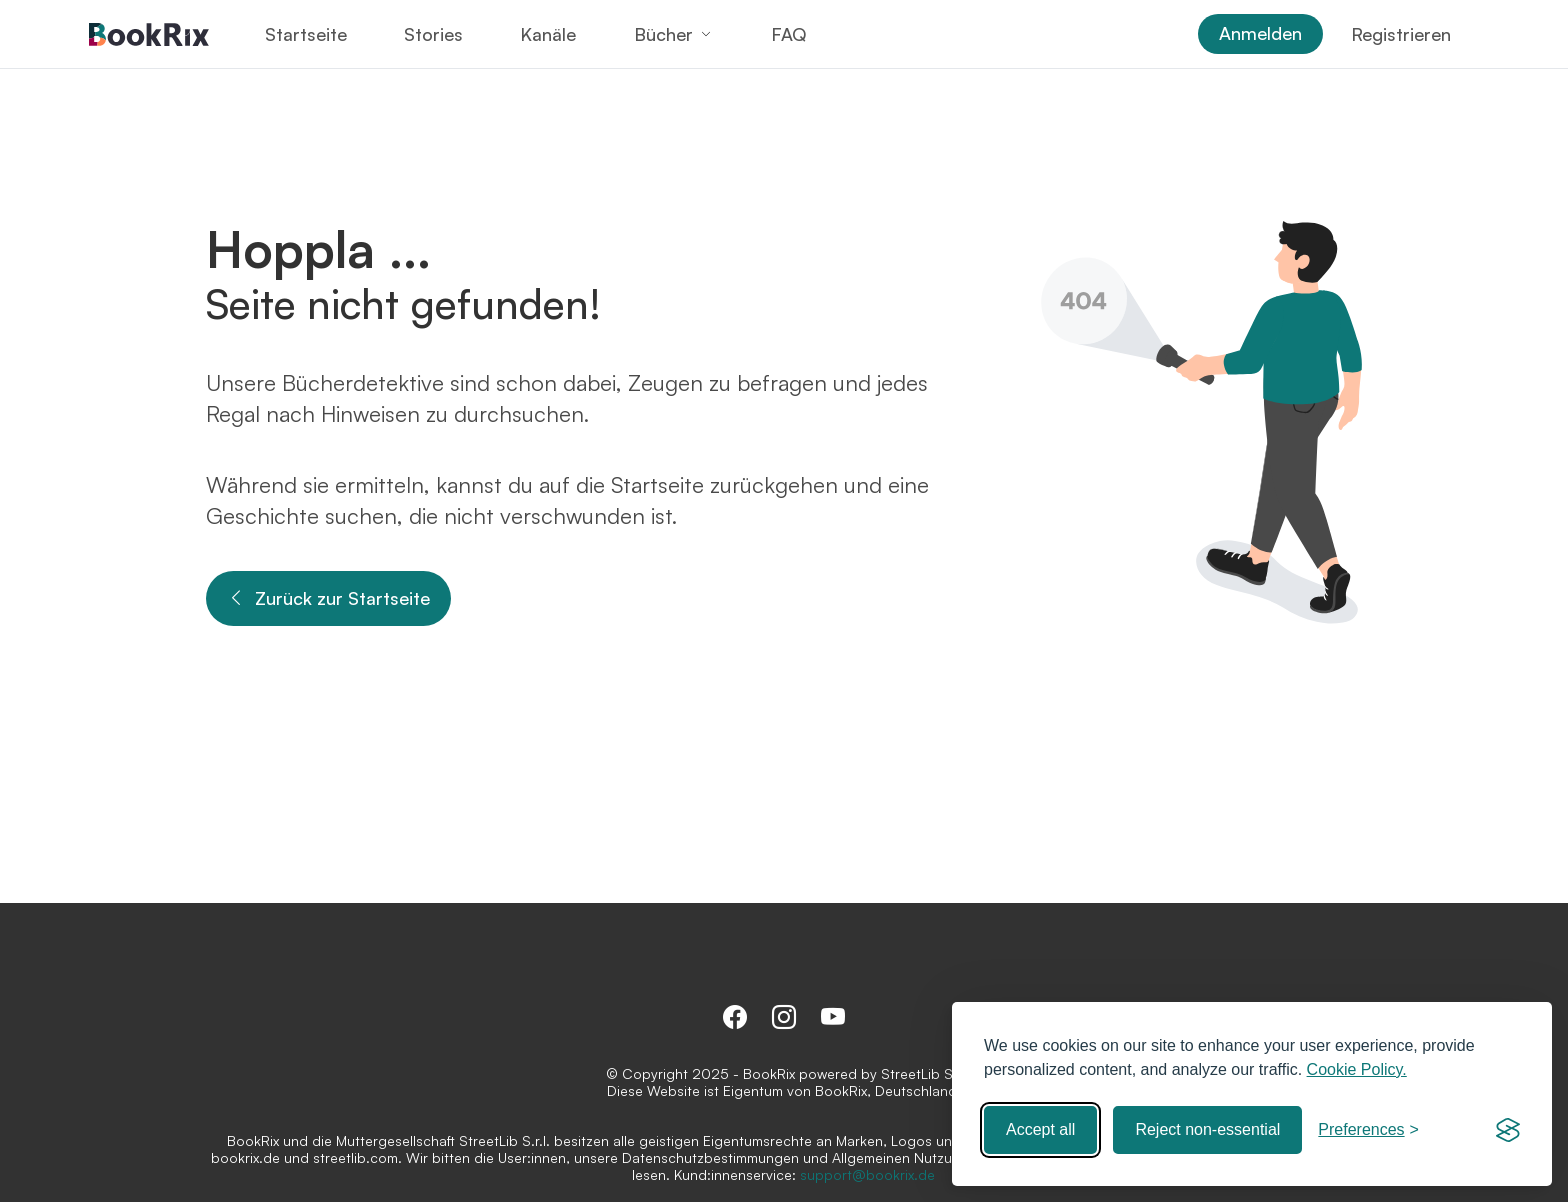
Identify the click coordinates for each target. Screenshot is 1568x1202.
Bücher (663, 34)
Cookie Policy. (1357, 1069)
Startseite (306, 34)
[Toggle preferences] (1368, 1130)
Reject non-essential (1207, 1129)
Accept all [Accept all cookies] (1040, 1129)
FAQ (788, 34)
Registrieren (1401, 34)
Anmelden (1260, 33)
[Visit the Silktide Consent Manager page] (1508, 1130)
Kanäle (548, 34)
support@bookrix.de (867, 1174)
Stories (433, 34)
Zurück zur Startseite (328, 598)
